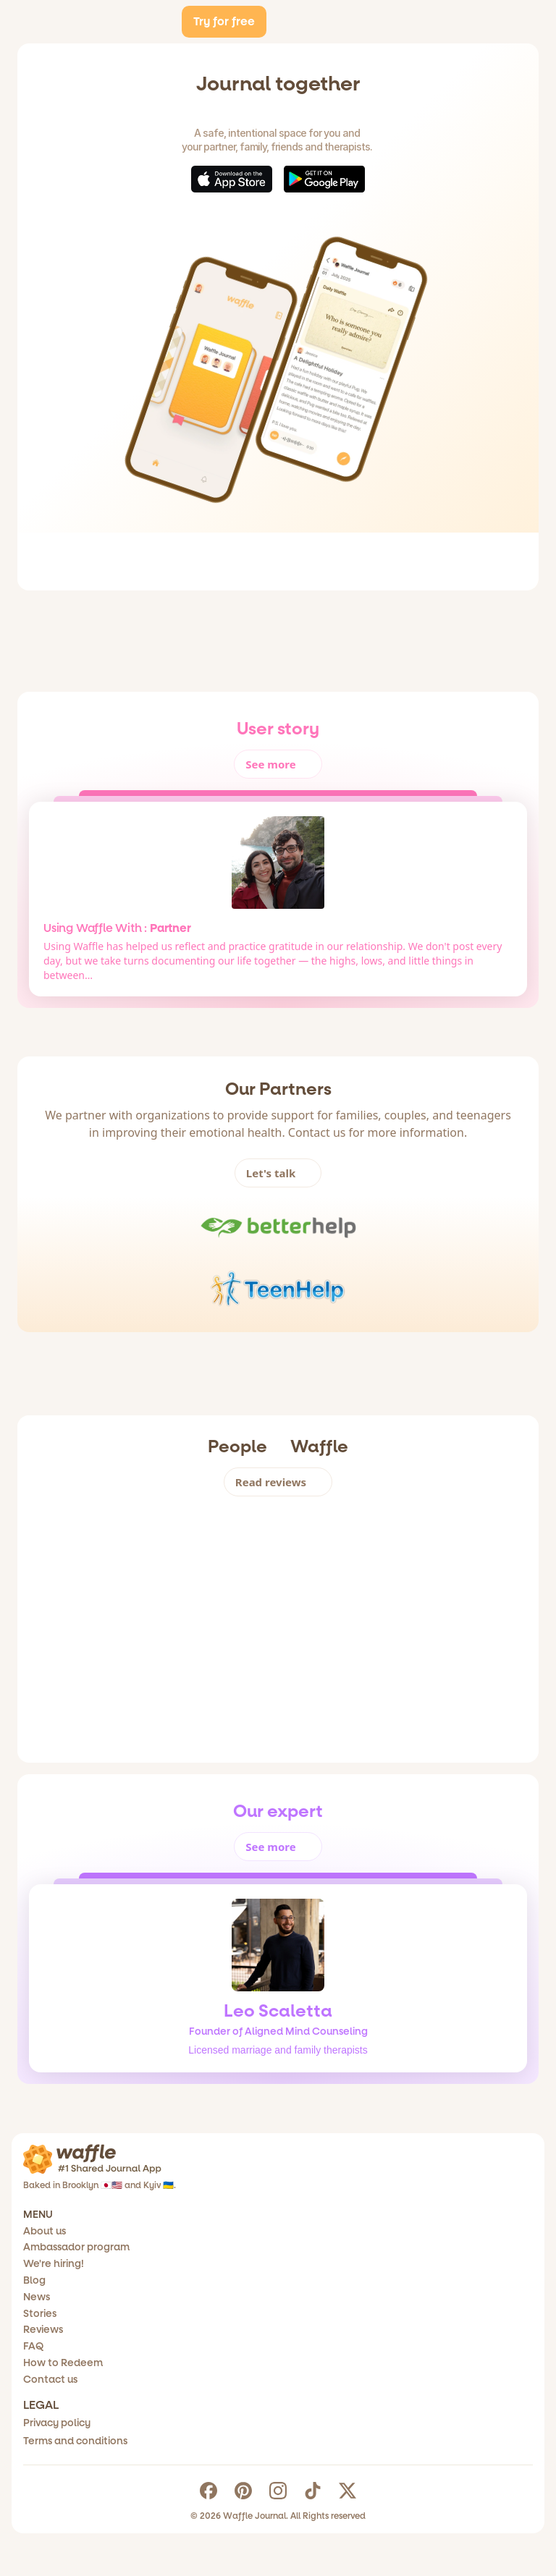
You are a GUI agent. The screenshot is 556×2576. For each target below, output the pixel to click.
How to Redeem (91, 2449)
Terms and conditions (349, 2301)
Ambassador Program (338, 28)
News (61, 2365)
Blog (58, 2343)
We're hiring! (81, 2322)
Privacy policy (330, 2280)
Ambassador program (106, 2301)
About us (236, 28)
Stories (65, 2386)
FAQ (57, 2428)
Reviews (69, 2407)
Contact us (77, 2470)
